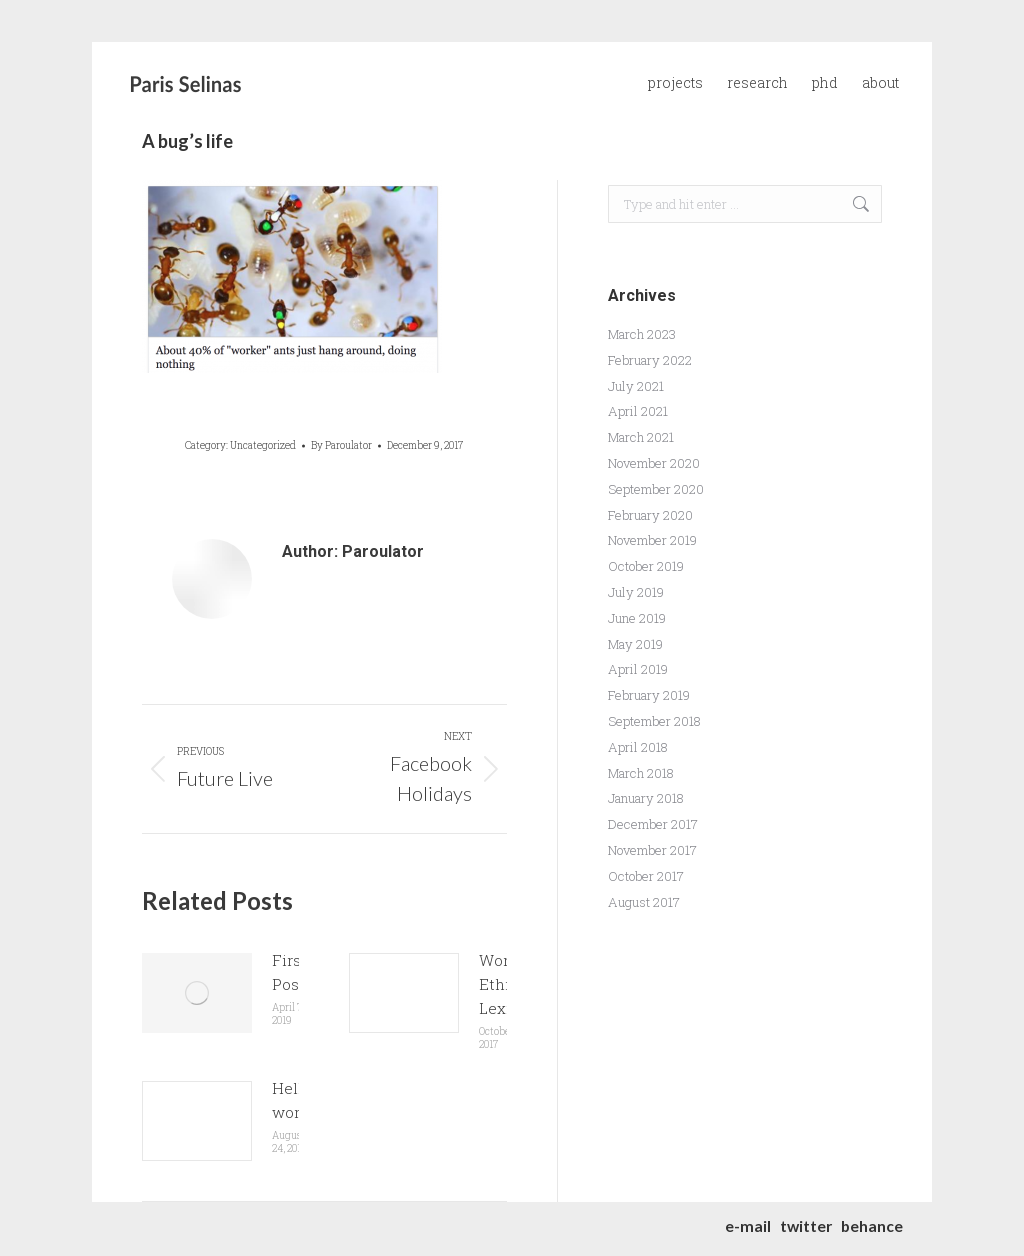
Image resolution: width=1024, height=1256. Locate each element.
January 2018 (646, 798)
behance (872, 1226)
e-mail (748, 1226)
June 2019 (637, 618)
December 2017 (653, 824)
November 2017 (652, 850)
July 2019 (636, 592)
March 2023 (642, 334)
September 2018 (654, 721)
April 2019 (638, 669)
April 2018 (638, 747)
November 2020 (654, 463)
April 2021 (638, 411)
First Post (289, 972)
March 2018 (641, 773)
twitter (806, 1226)
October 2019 (646, 566)
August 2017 (644, 902)
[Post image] (197, 993)
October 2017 (646, 876)
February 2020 (650, 515)
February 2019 (649, 695)
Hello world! (294, 1100)
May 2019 (635, 644)
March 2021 (641, 437)
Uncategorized (263, 445)
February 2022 (650, 360)
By (341, 445)
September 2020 (656, 489)
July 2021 (636, 386)
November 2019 (652, 540)
